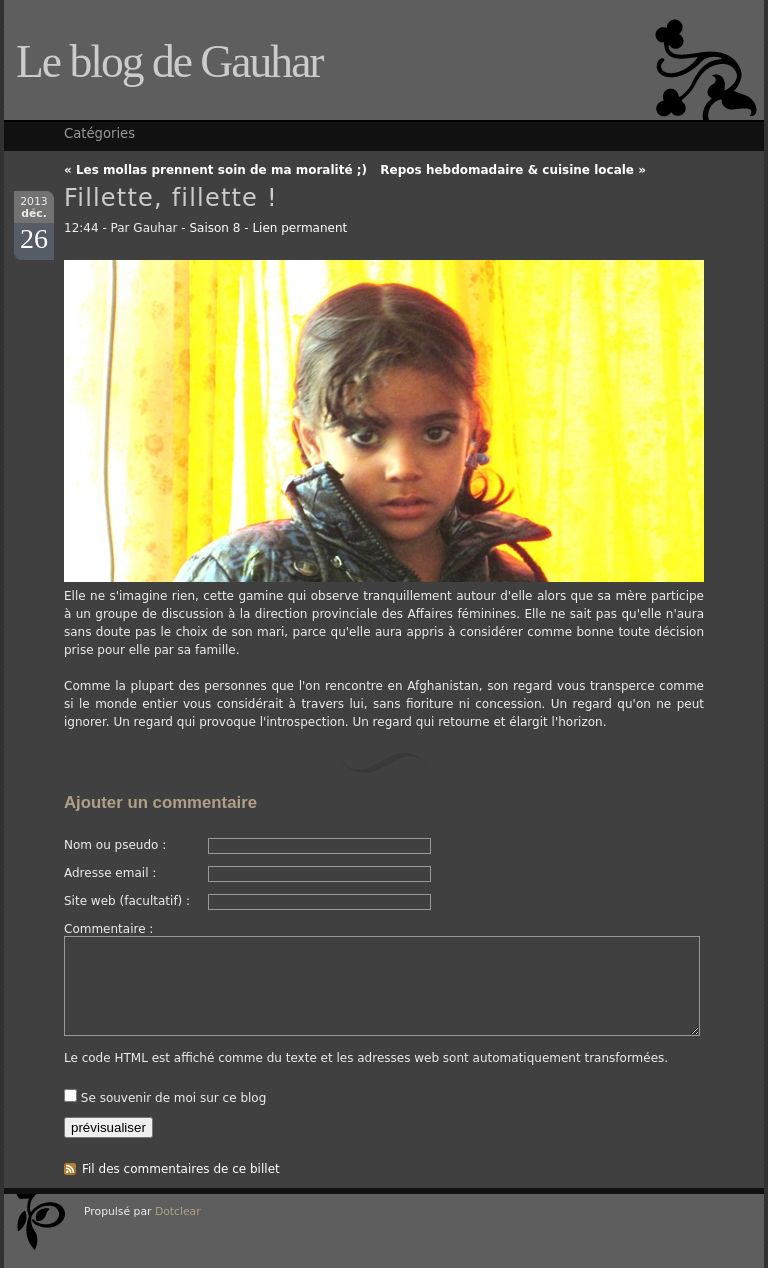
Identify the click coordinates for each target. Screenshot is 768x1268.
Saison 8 (214, 228)
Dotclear (178, 1211)
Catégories (99, 133)
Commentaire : (108, 929)
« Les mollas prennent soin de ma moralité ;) (215, 170)
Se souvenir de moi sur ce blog (174, 1098)
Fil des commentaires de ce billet (181, 1169)
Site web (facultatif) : (127, 901)
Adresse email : (110, 873)
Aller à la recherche (695, 7)
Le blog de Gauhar (169, 61)
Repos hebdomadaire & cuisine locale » (513, 170)
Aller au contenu (480, 7)
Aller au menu (584, 7)
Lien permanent (299, 228)
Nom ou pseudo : (115, 845)
